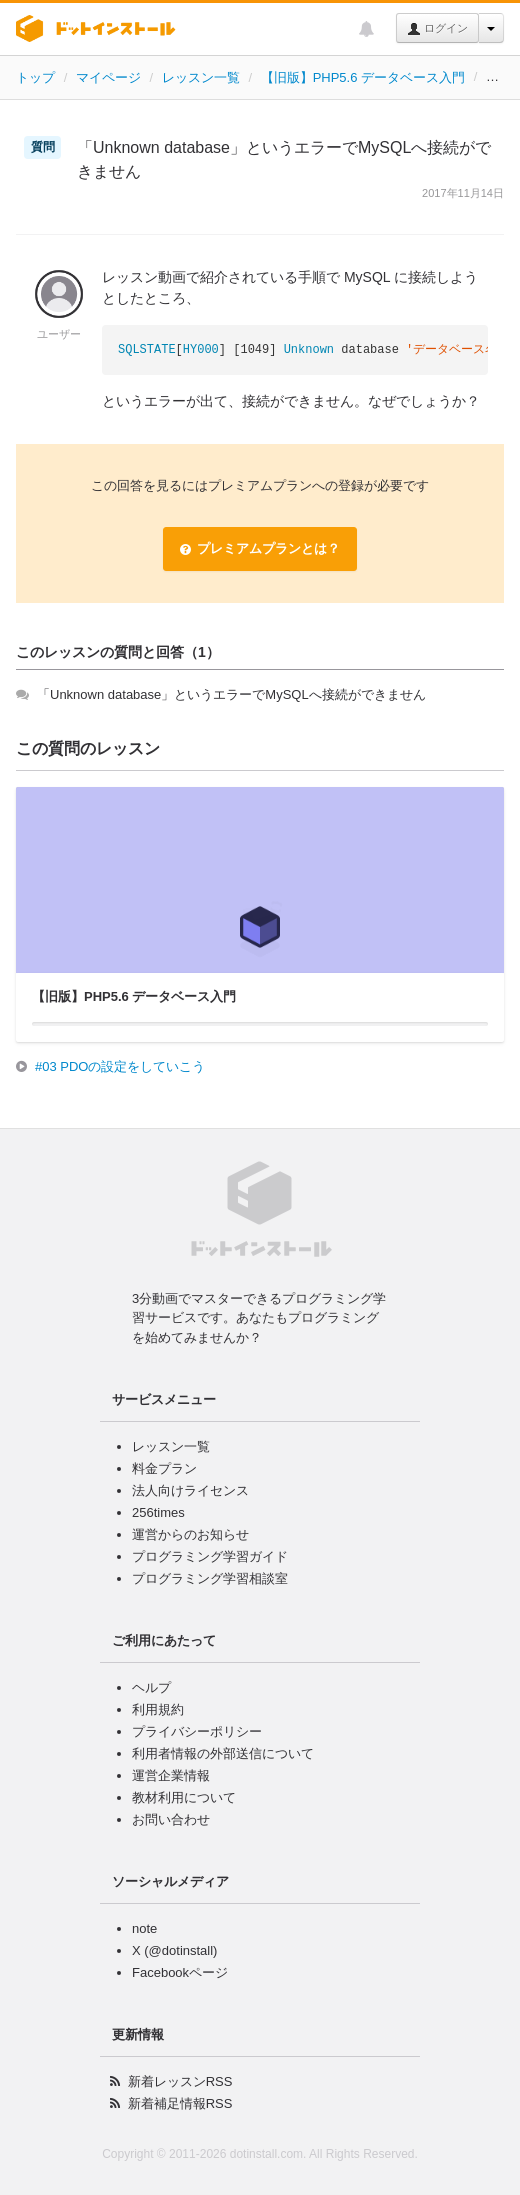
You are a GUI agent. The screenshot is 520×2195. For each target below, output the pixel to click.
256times (158, 1512)
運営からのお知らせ (190, 1534)
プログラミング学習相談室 (210, 1578)
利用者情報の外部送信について (223, 1753)
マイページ (108, 77)
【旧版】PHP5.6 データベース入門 (363, 77)
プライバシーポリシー (197, 1731)
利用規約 (158, 1709)
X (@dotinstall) (174, 1950)
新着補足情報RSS (180, 2103)
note (144, 1928)
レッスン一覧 (201, 77)
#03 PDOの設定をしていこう (120, 1066)
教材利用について (184, 1797)
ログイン (437, 29)
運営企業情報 (171, 1775)
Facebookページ (180, 1972)
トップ (35, 77)
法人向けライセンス (190, 1490)
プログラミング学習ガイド (210, 1556)
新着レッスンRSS (180, 2081)
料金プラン (164, 1468)
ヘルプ (151, 1687)
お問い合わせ (171, 1819)
